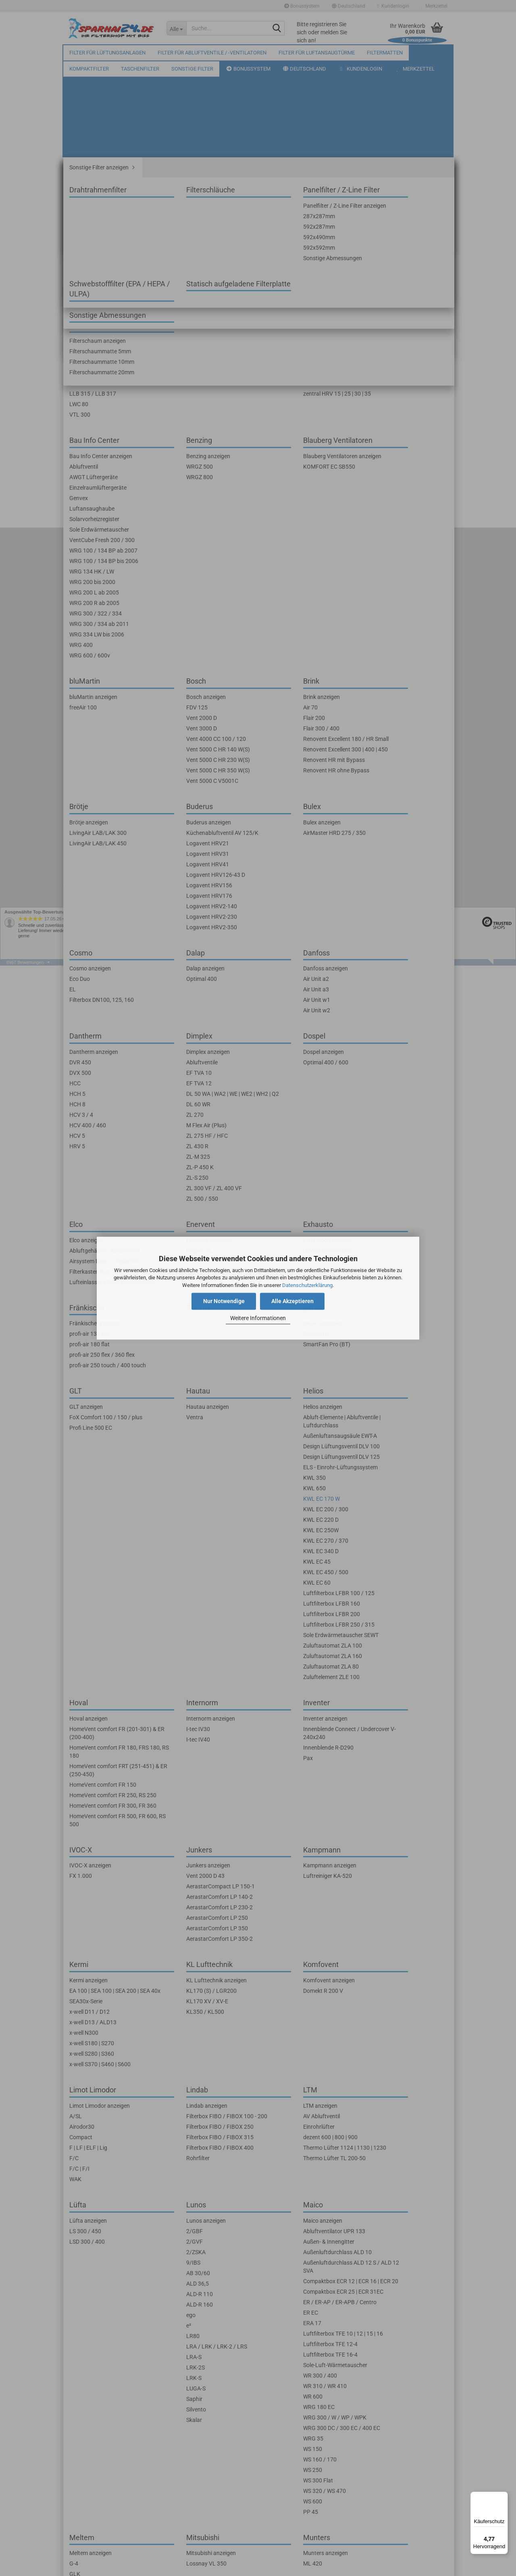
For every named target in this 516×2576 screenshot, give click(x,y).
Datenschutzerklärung (307, 1285)
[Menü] (503, 2496)
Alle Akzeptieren (292, 1301)
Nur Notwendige (224, 1301)
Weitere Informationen (258, 1318)
